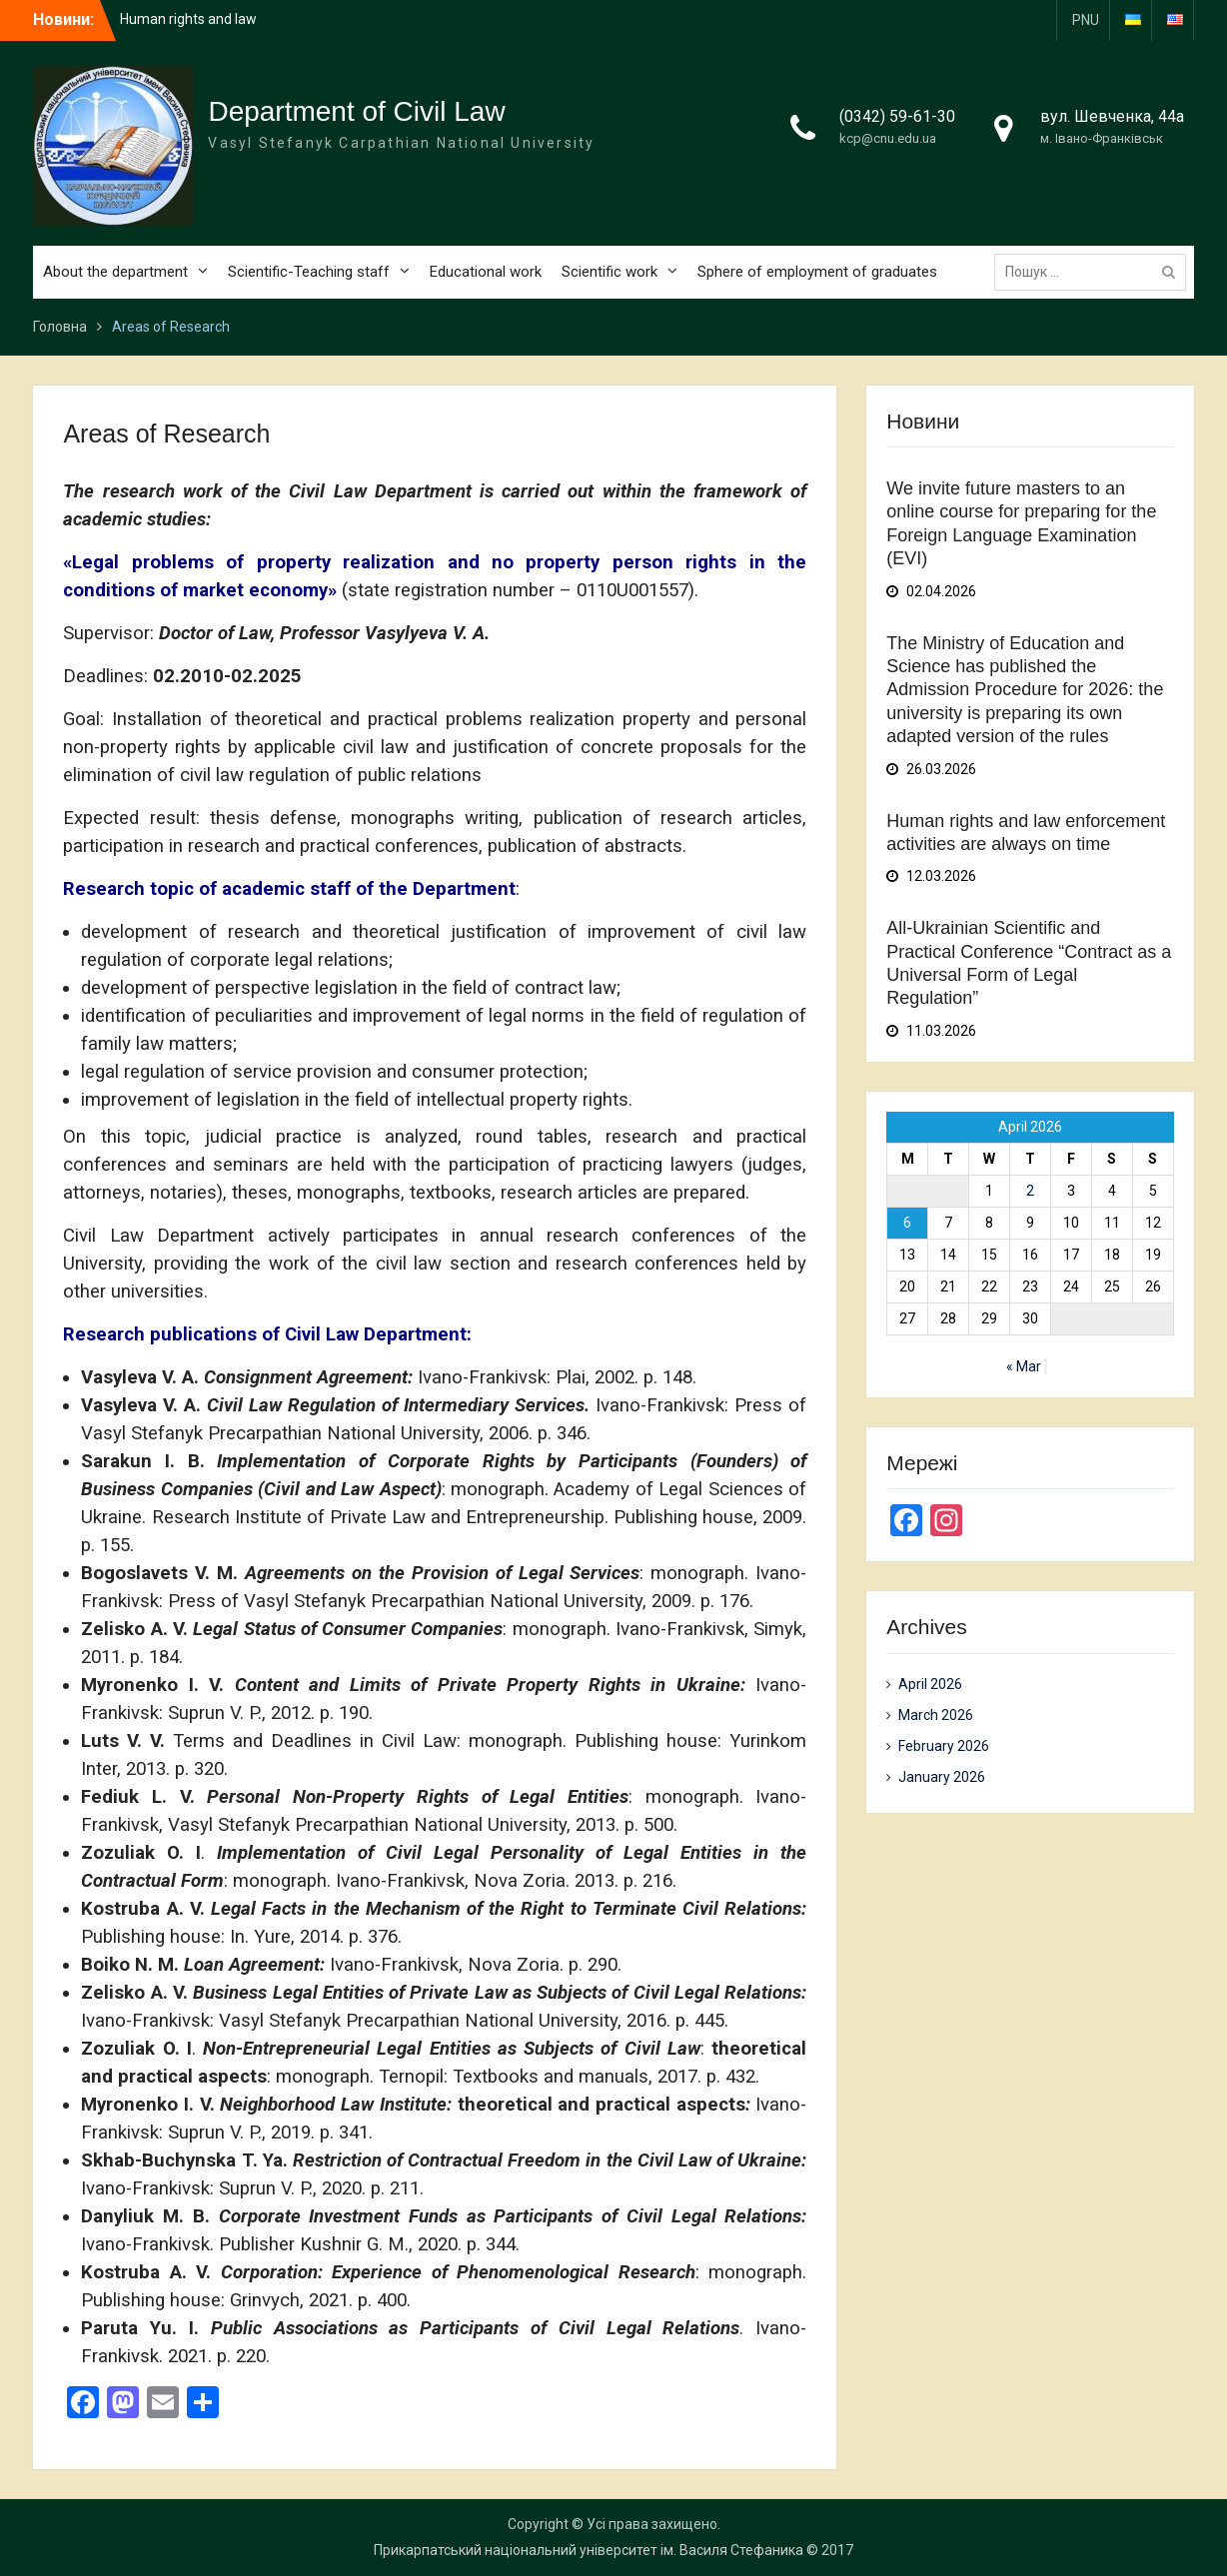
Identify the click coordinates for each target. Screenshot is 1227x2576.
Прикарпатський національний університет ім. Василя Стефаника (588, 2550)
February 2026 (943, 1746)
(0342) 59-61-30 (897, 116)
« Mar (1023, 1366)
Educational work (486, 272)
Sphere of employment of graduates (817, 272)
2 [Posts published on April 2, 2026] (1030, 1191)
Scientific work (609, 272)
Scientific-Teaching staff (309, 272)
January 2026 (941, 1777)
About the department (115, 272)
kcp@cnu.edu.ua (887, 138)
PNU (1085, 20)
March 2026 (935, 1715)
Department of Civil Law (356, 111)
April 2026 (930, 1684)
